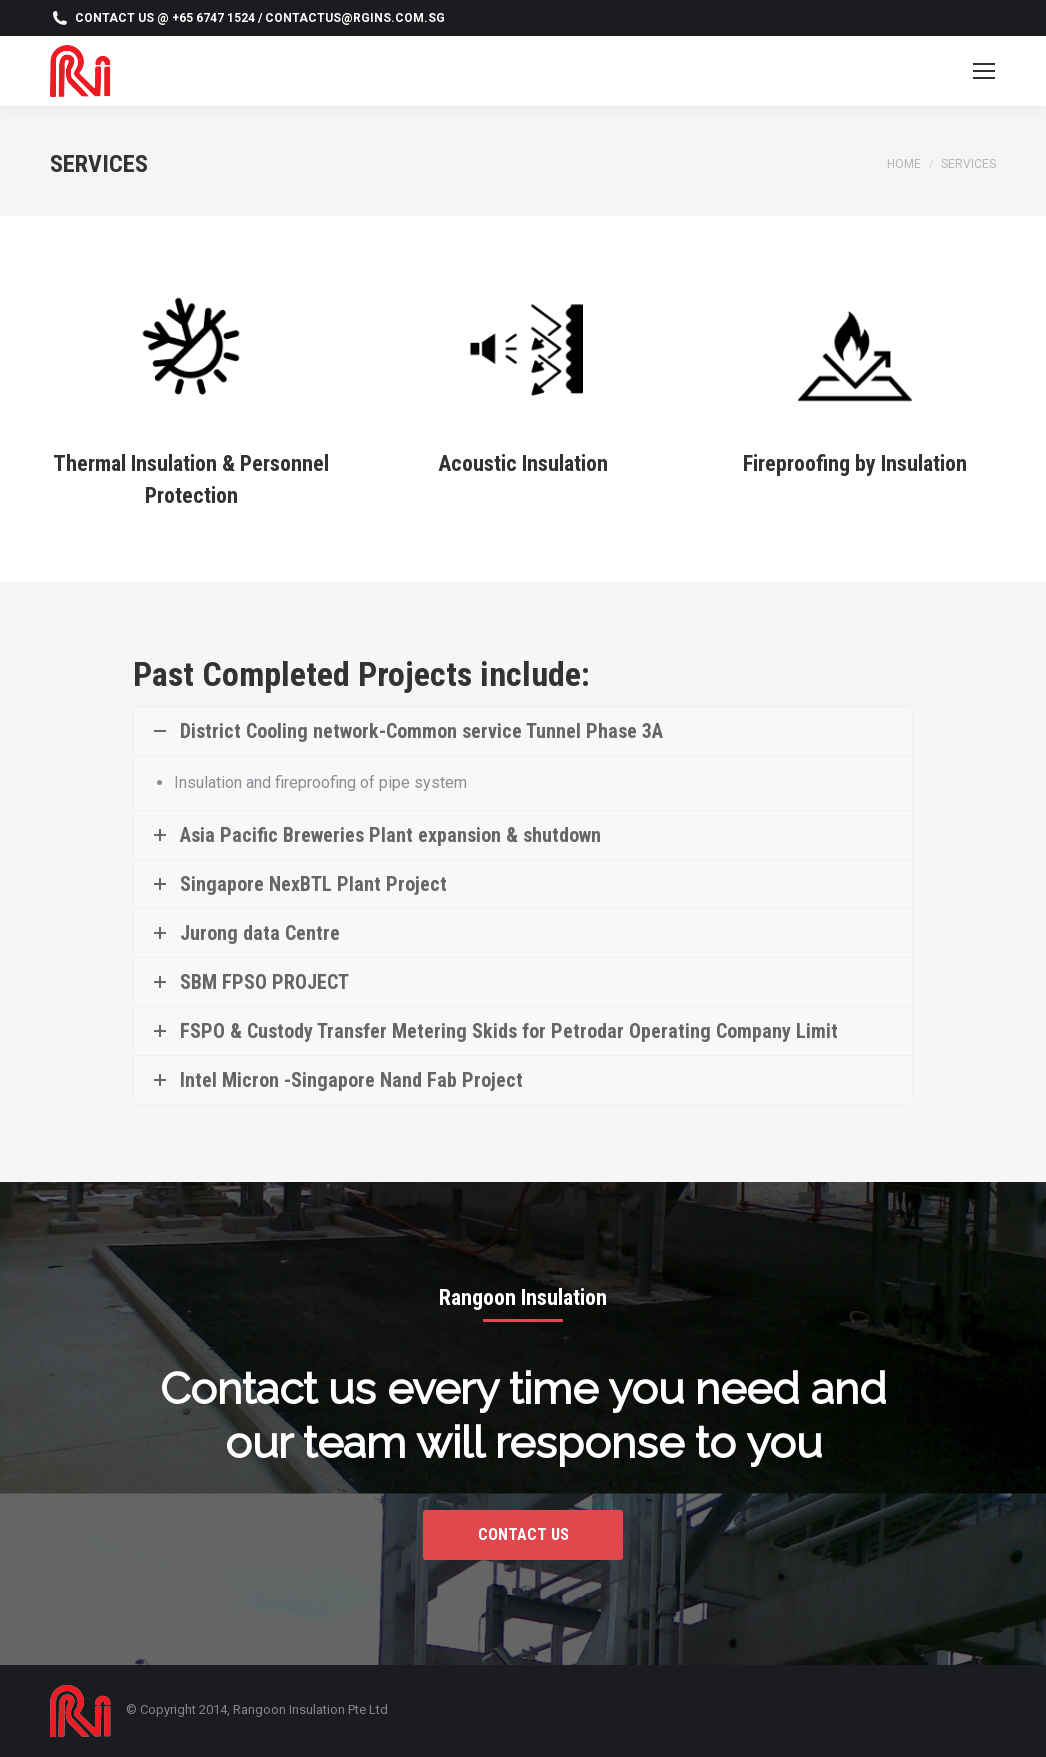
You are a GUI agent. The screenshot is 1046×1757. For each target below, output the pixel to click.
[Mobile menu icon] (984, 71)
